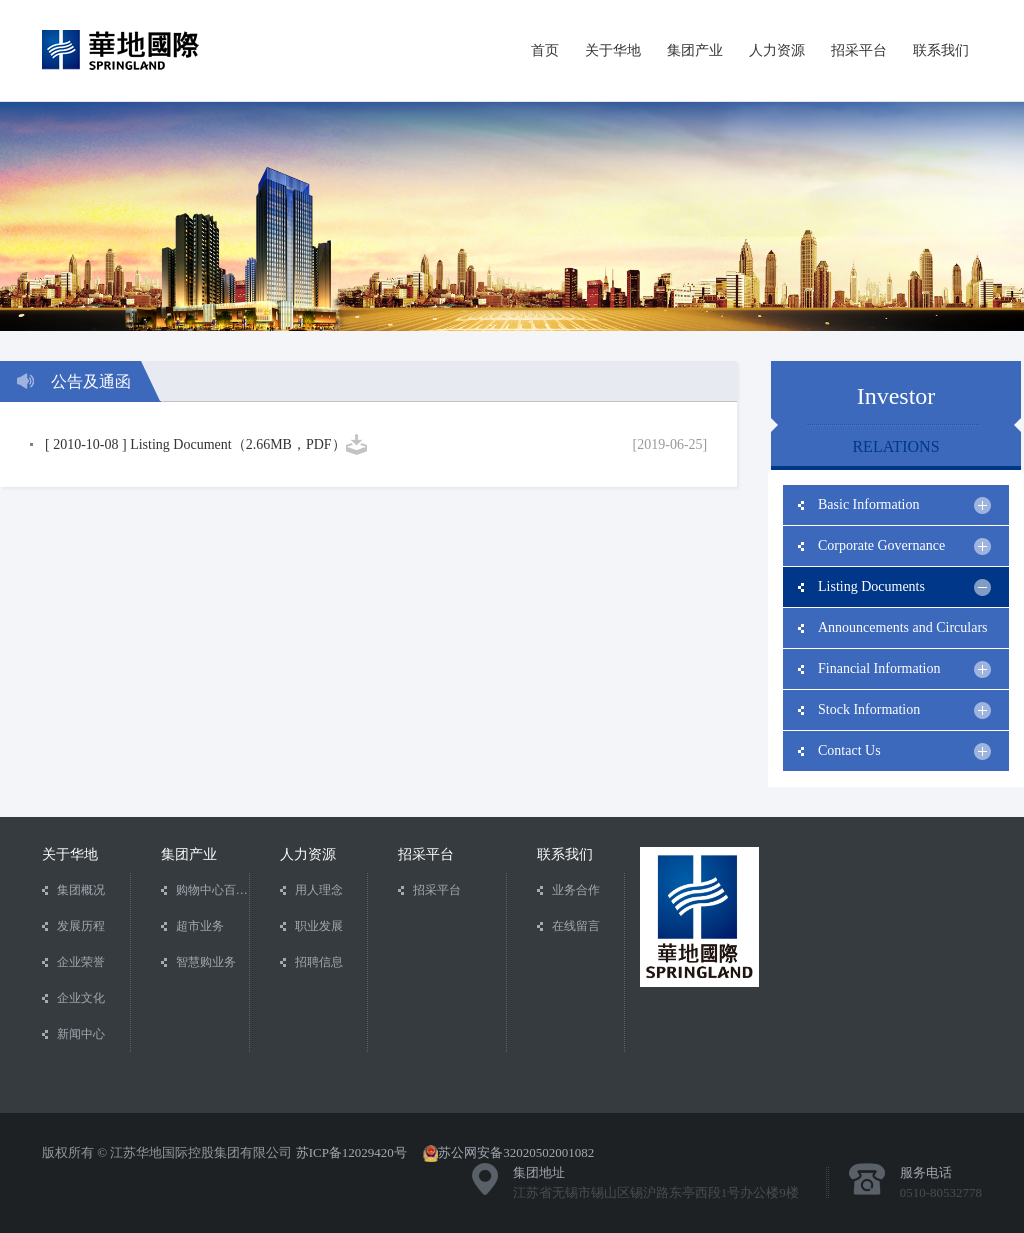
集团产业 (695, 50)
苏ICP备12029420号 (351, 1152)
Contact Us (904, 751)
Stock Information (904, 710)
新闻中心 (81, 1034)
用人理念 (319, 890)
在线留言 (576, 926)
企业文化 (81, 998)
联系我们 (941, 50)
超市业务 (200, 926)
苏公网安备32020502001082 (516, 1152)
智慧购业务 (206, 962)
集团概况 (81, 890)
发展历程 (81, 926)
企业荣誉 (81, 962)
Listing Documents (904, 587)
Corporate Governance (904, 546)
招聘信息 (319, 962)
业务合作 (576, 890)
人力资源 (777, 50)
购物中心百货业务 (213, 890)
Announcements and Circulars (904, 634)
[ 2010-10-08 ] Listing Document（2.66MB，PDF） (195, 444)
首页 (545, 50)
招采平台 (859, 50)
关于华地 (613, 50)
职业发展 (319, 926)
